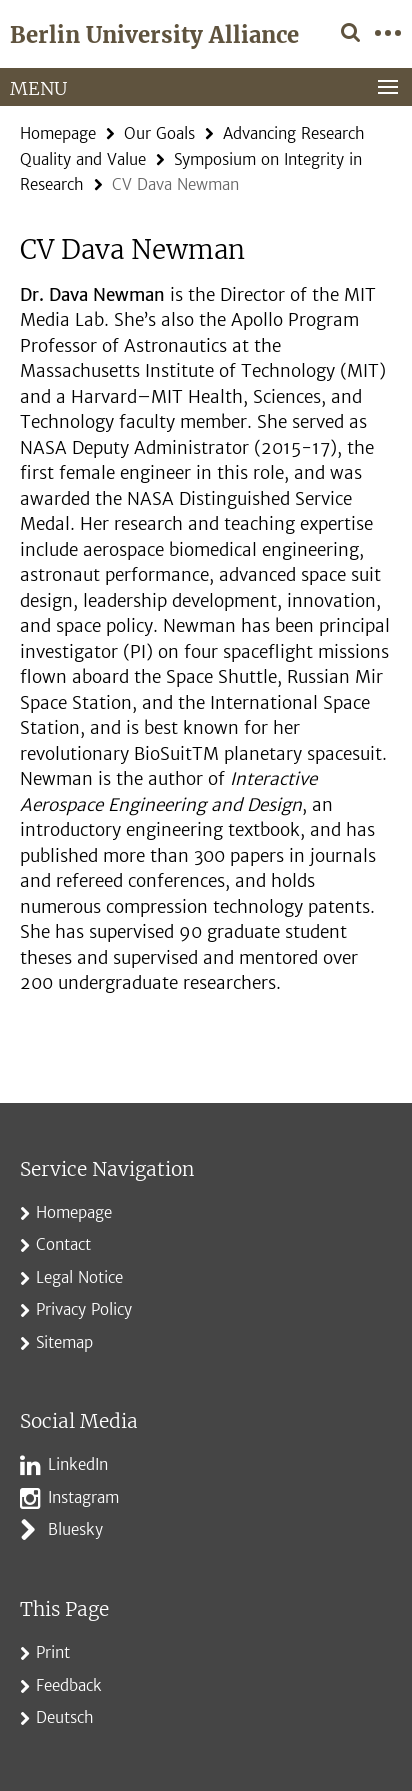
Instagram (83, 1497)
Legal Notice (79, 1277)
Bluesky (75, 1529)
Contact (63, 1244)
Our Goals (159, 133)
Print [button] (53, 1652)
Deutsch (65, 1717)
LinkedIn (78, 1464)
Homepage (58, 133)
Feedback (69, 1685)
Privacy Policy (84, 1309)
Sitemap (64, 1342)
